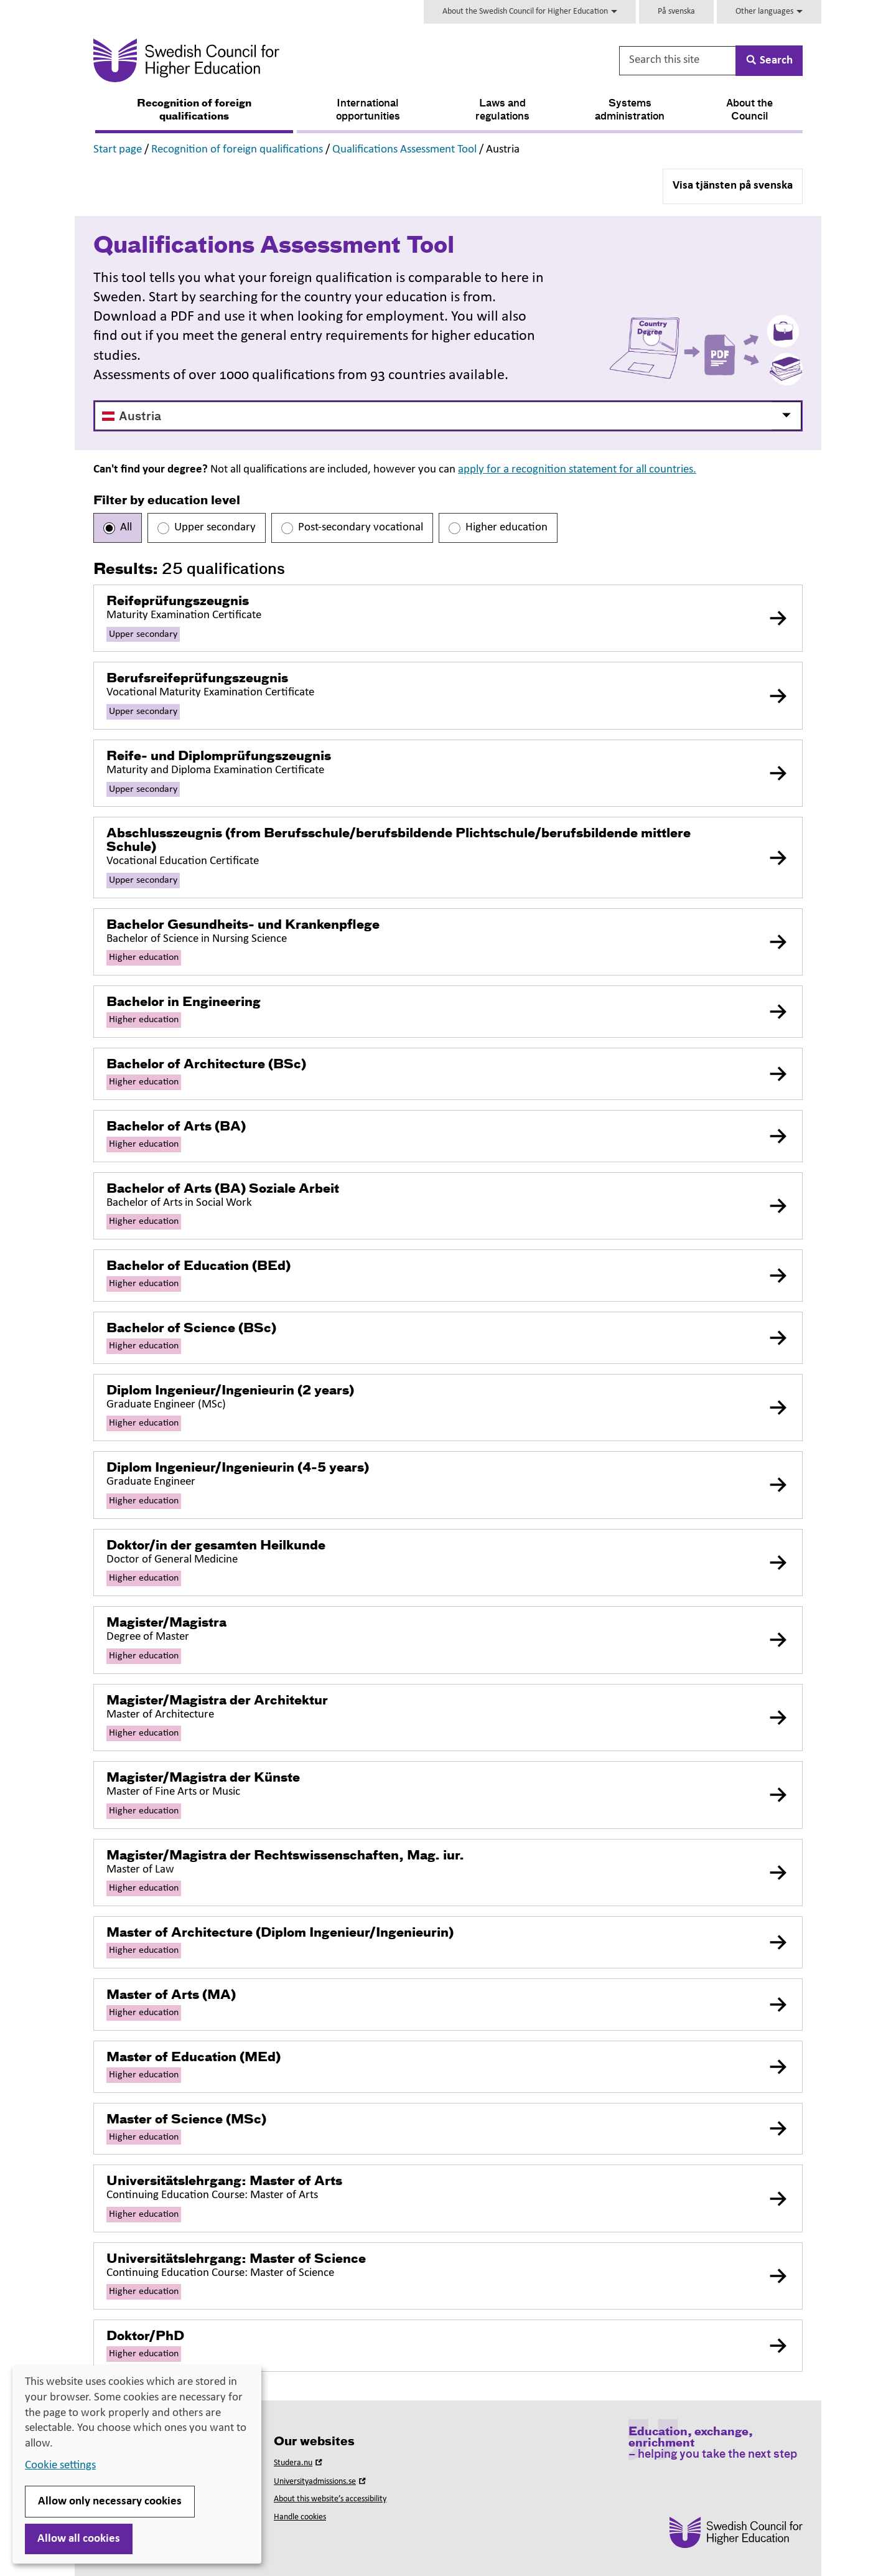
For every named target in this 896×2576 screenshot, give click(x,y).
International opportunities (368, 110)
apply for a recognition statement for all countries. (577, 470)
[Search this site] (678, 60)
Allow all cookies (78, 2539)
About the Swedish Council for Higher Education (529, 11)
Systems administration (630, 110)
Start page (117, 150)
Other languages (769, 11)
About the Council (749, 110)
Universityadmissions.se (321, 2481)
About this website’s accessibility (330, 2499)
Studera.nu (299, 2463)
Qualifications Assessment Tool (404, 150)
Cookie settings (60, 2465)
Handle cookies (300, 2517)
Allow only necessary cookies (110, 2502)
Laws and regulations (502, 110)
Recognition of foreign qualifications (194, 110)
